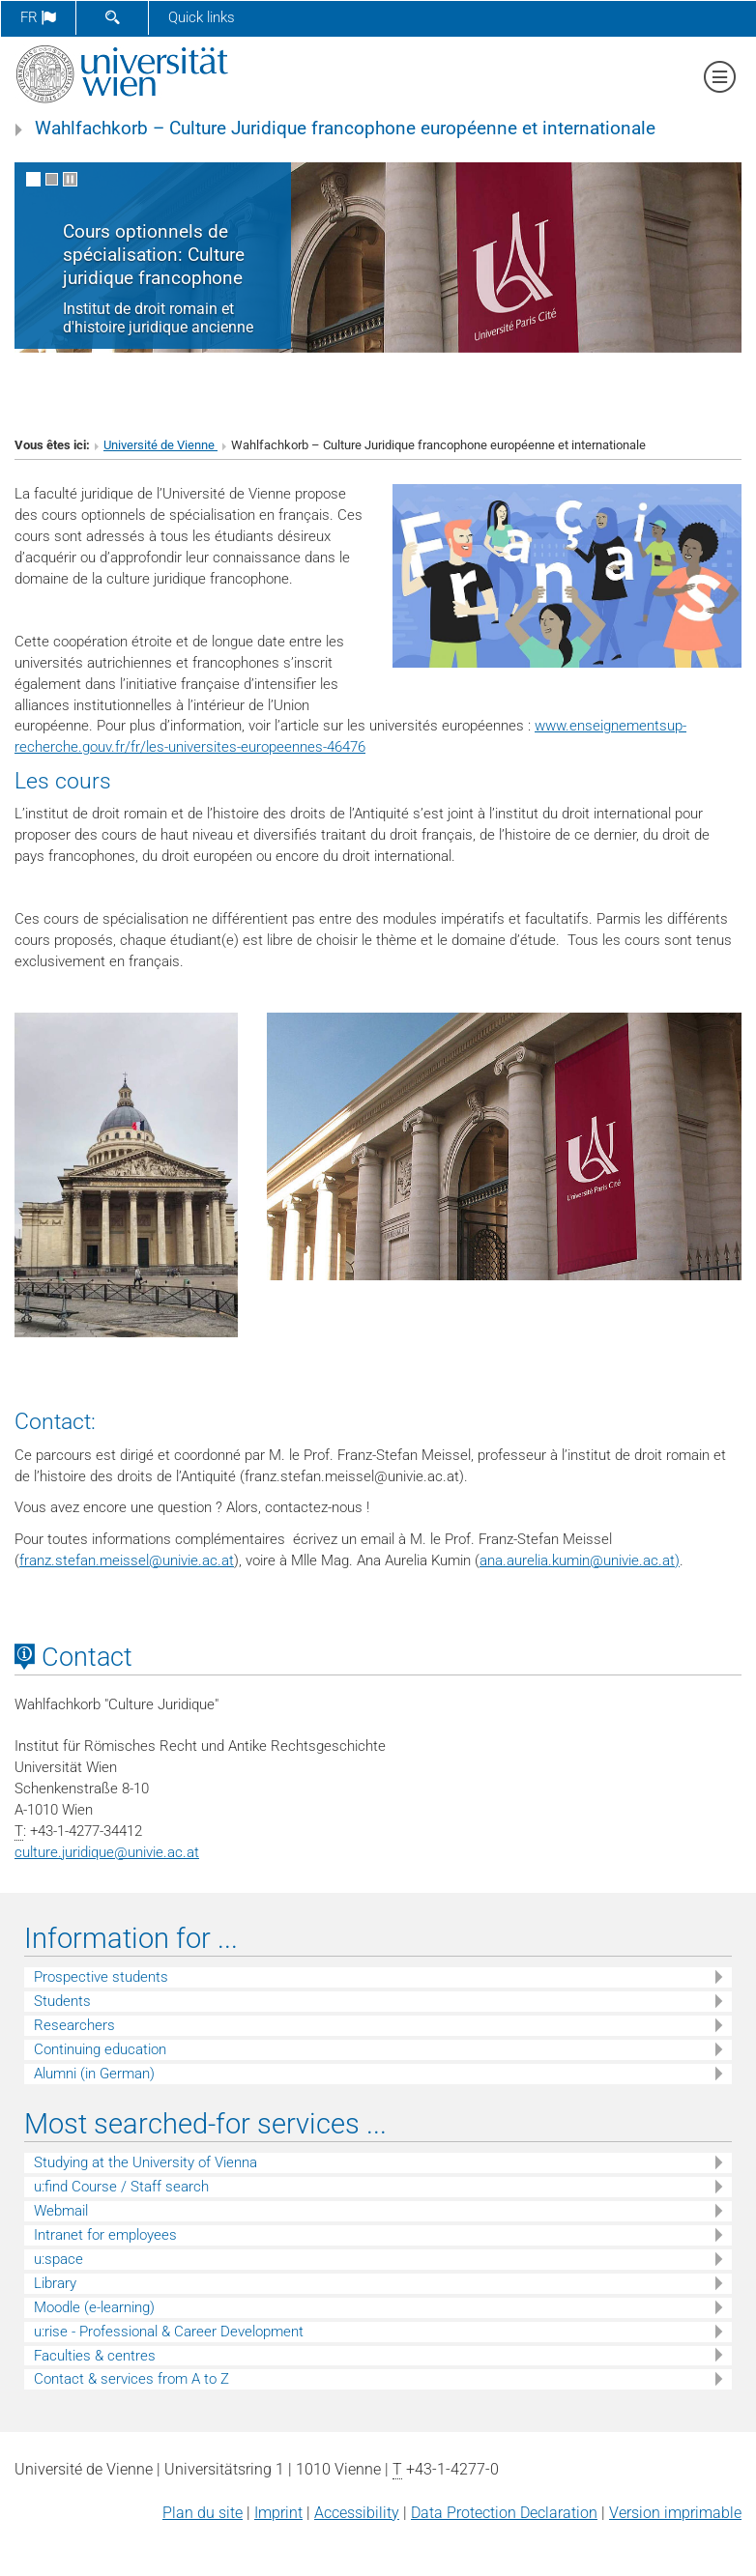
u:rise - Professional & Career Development (169, 2331)
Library (55, 2283)
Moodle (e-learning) (94, 2307)
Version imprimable (675, 2513)
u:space (58, 2259)
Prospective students (101, 1977)
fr (38, 17)
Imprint (278, 2513)
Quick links (201, 17)
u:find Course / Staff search (121, 2186)
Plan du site (202, 2513)
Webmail (61, 2210)
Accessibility (356, 2513)
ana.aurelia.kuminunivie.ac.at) (580, 1560)
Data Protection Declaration (504, 2513)
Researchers (74, 2025)
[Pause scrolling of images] (70, 179)
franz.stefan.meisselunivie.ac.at (126, 1560)
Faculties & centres (95, 2355)
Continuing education (100, 2049)
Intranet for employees (105, 2235)
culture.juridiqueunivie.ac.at (107, 1852)
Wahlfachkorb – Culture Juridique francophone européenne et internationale (345, 128)
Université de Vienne (160, 445)
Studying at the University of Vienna (145, 2162)
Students (62, 2001)
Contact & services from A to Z (131, 2379)
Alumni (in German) (94, 2073)
